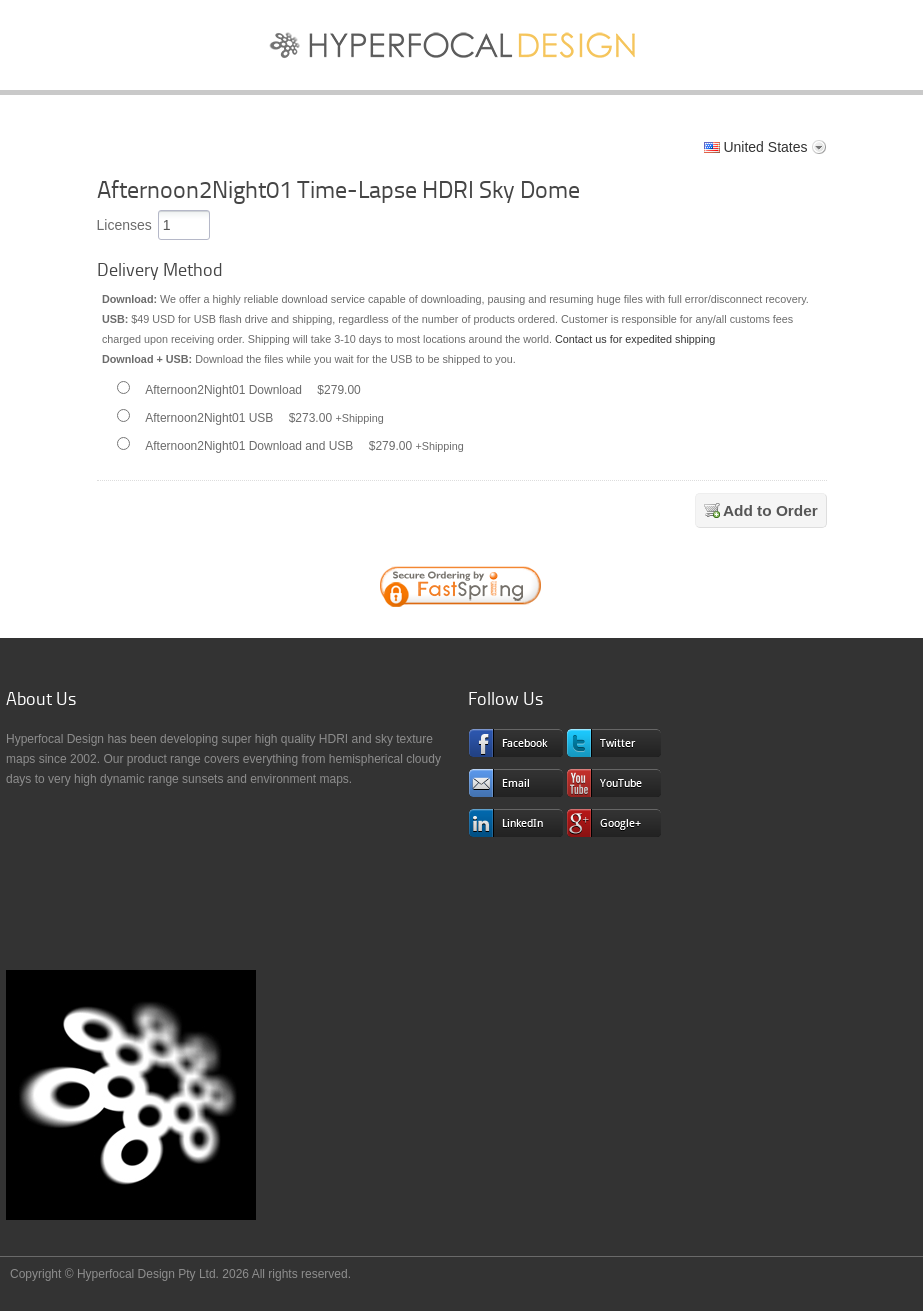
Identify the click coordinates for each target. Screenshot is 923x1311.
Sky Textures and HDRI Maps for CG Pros (462, 50)
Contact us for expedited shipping (635, 339)
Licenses (124, 225)
